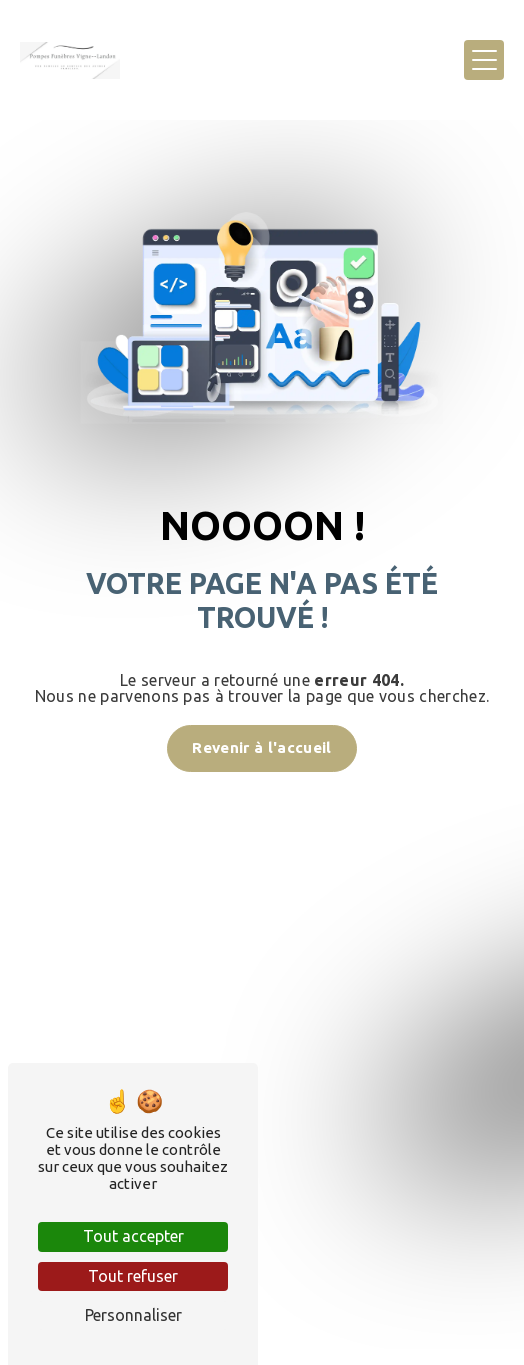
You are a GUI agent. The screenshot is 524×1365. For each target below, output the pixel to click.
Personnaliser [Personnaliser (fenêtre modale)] (133, 1315)
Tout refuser (133, 1276)
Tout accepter (133, 1236)
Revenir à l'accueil (261, 747)
